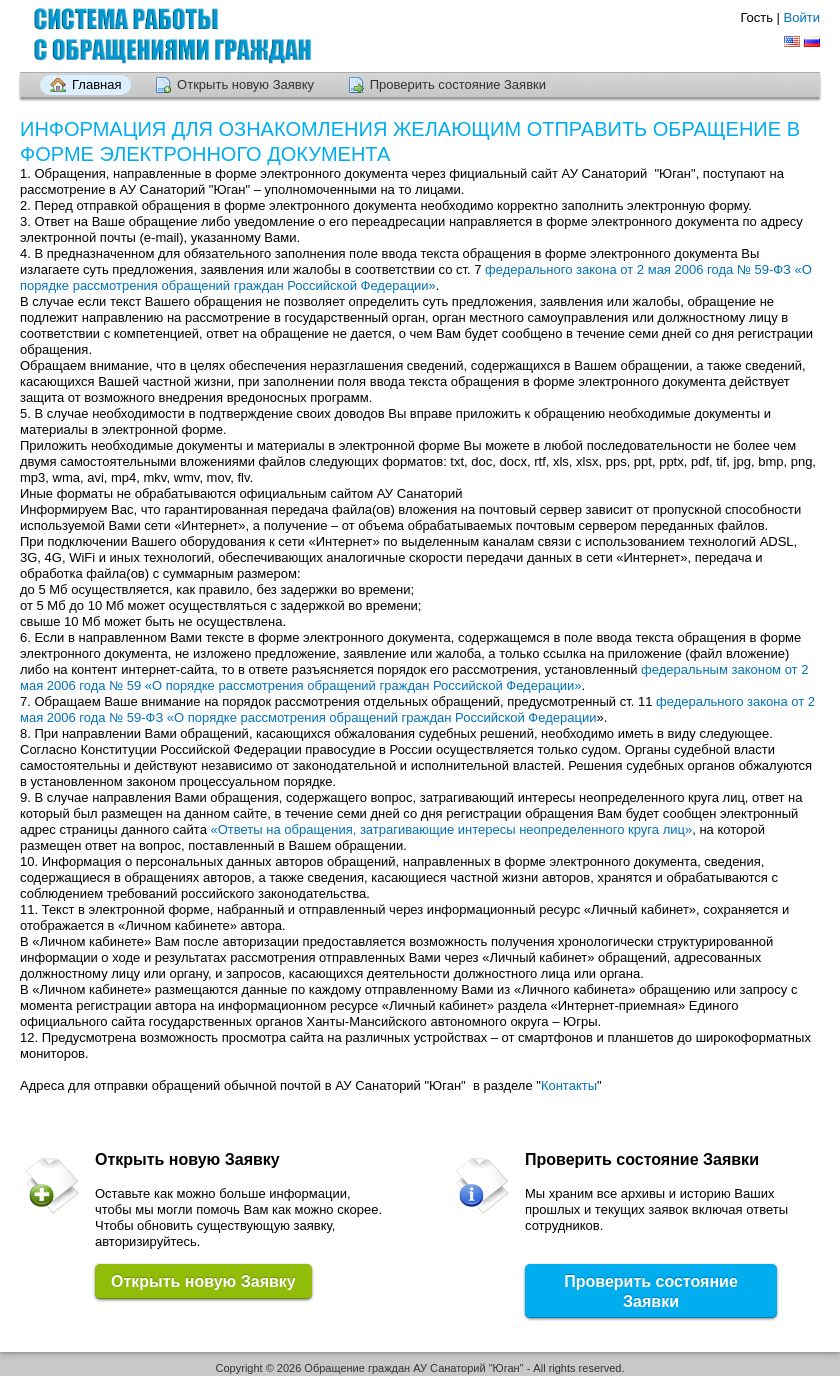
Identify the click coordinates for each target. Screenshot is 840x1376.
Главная (96, 84)
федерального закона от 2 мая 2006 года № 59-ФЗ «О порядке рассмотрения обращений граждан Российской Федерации (417, 709)
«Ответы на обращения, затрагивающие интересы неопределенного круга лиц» (452, 829)
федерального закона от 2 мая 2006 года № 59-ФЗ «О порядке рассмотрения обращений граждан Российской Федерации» (416, 277)
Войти (802, 17)
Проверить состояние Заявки (458, 84)
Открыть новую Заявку (245, 84)
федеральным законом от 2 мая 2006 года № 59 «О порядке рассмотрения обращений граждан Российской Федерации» (414, 677)
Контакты (569, 1085)
